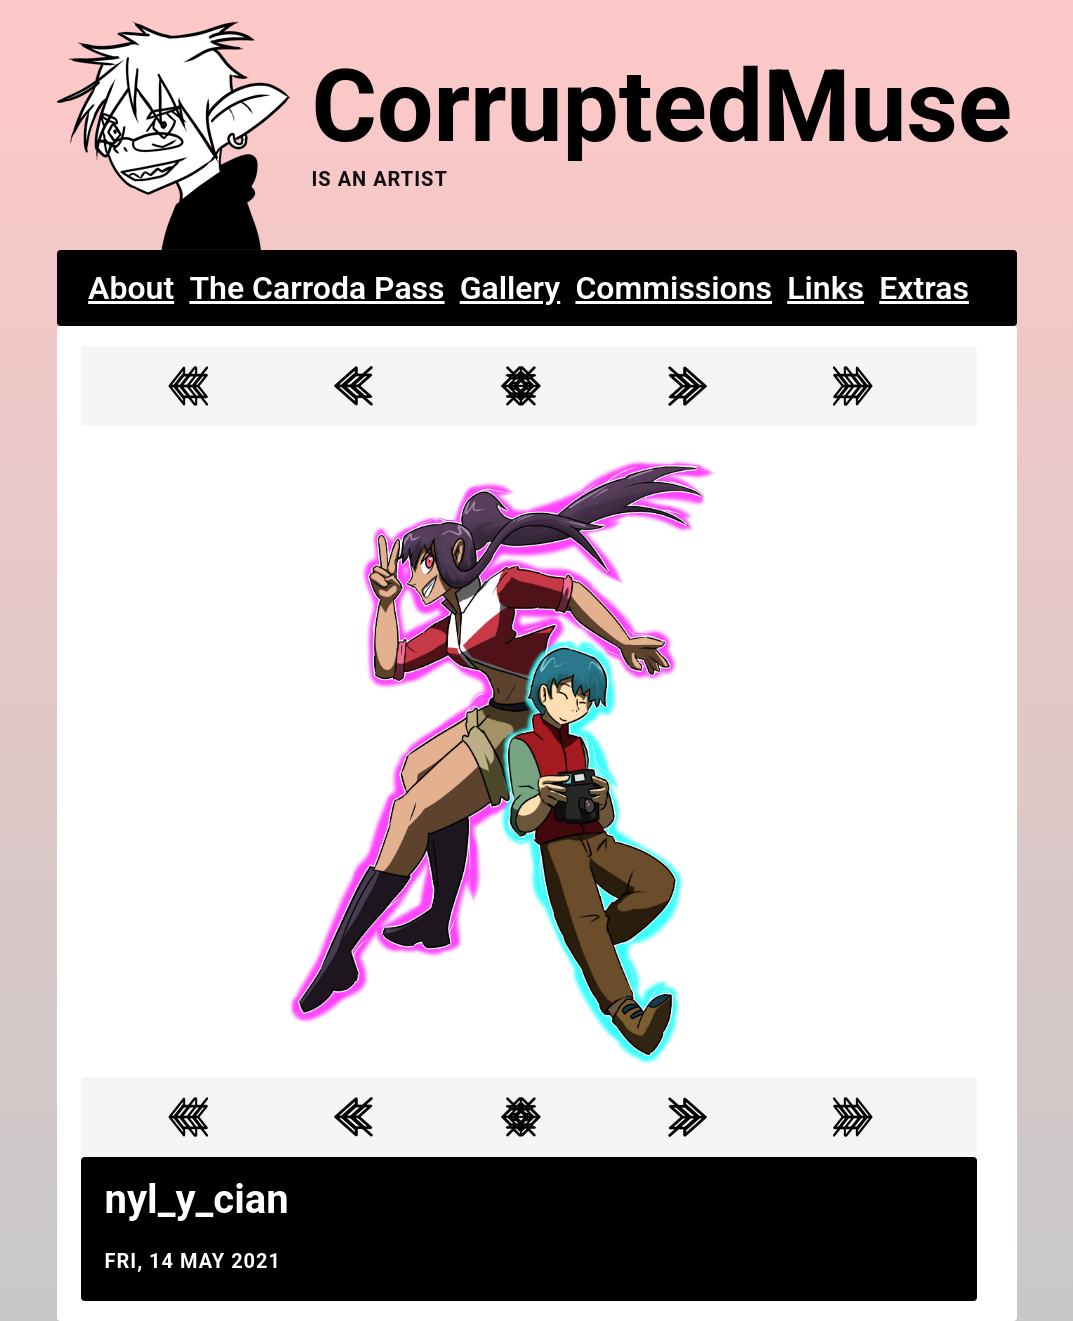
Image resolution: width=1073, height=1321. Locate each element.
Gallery (510, 288)
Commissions (673, 288)
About (131, 288)
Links (825, 288)
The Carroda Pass (316, 288)
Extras (924, 288)
